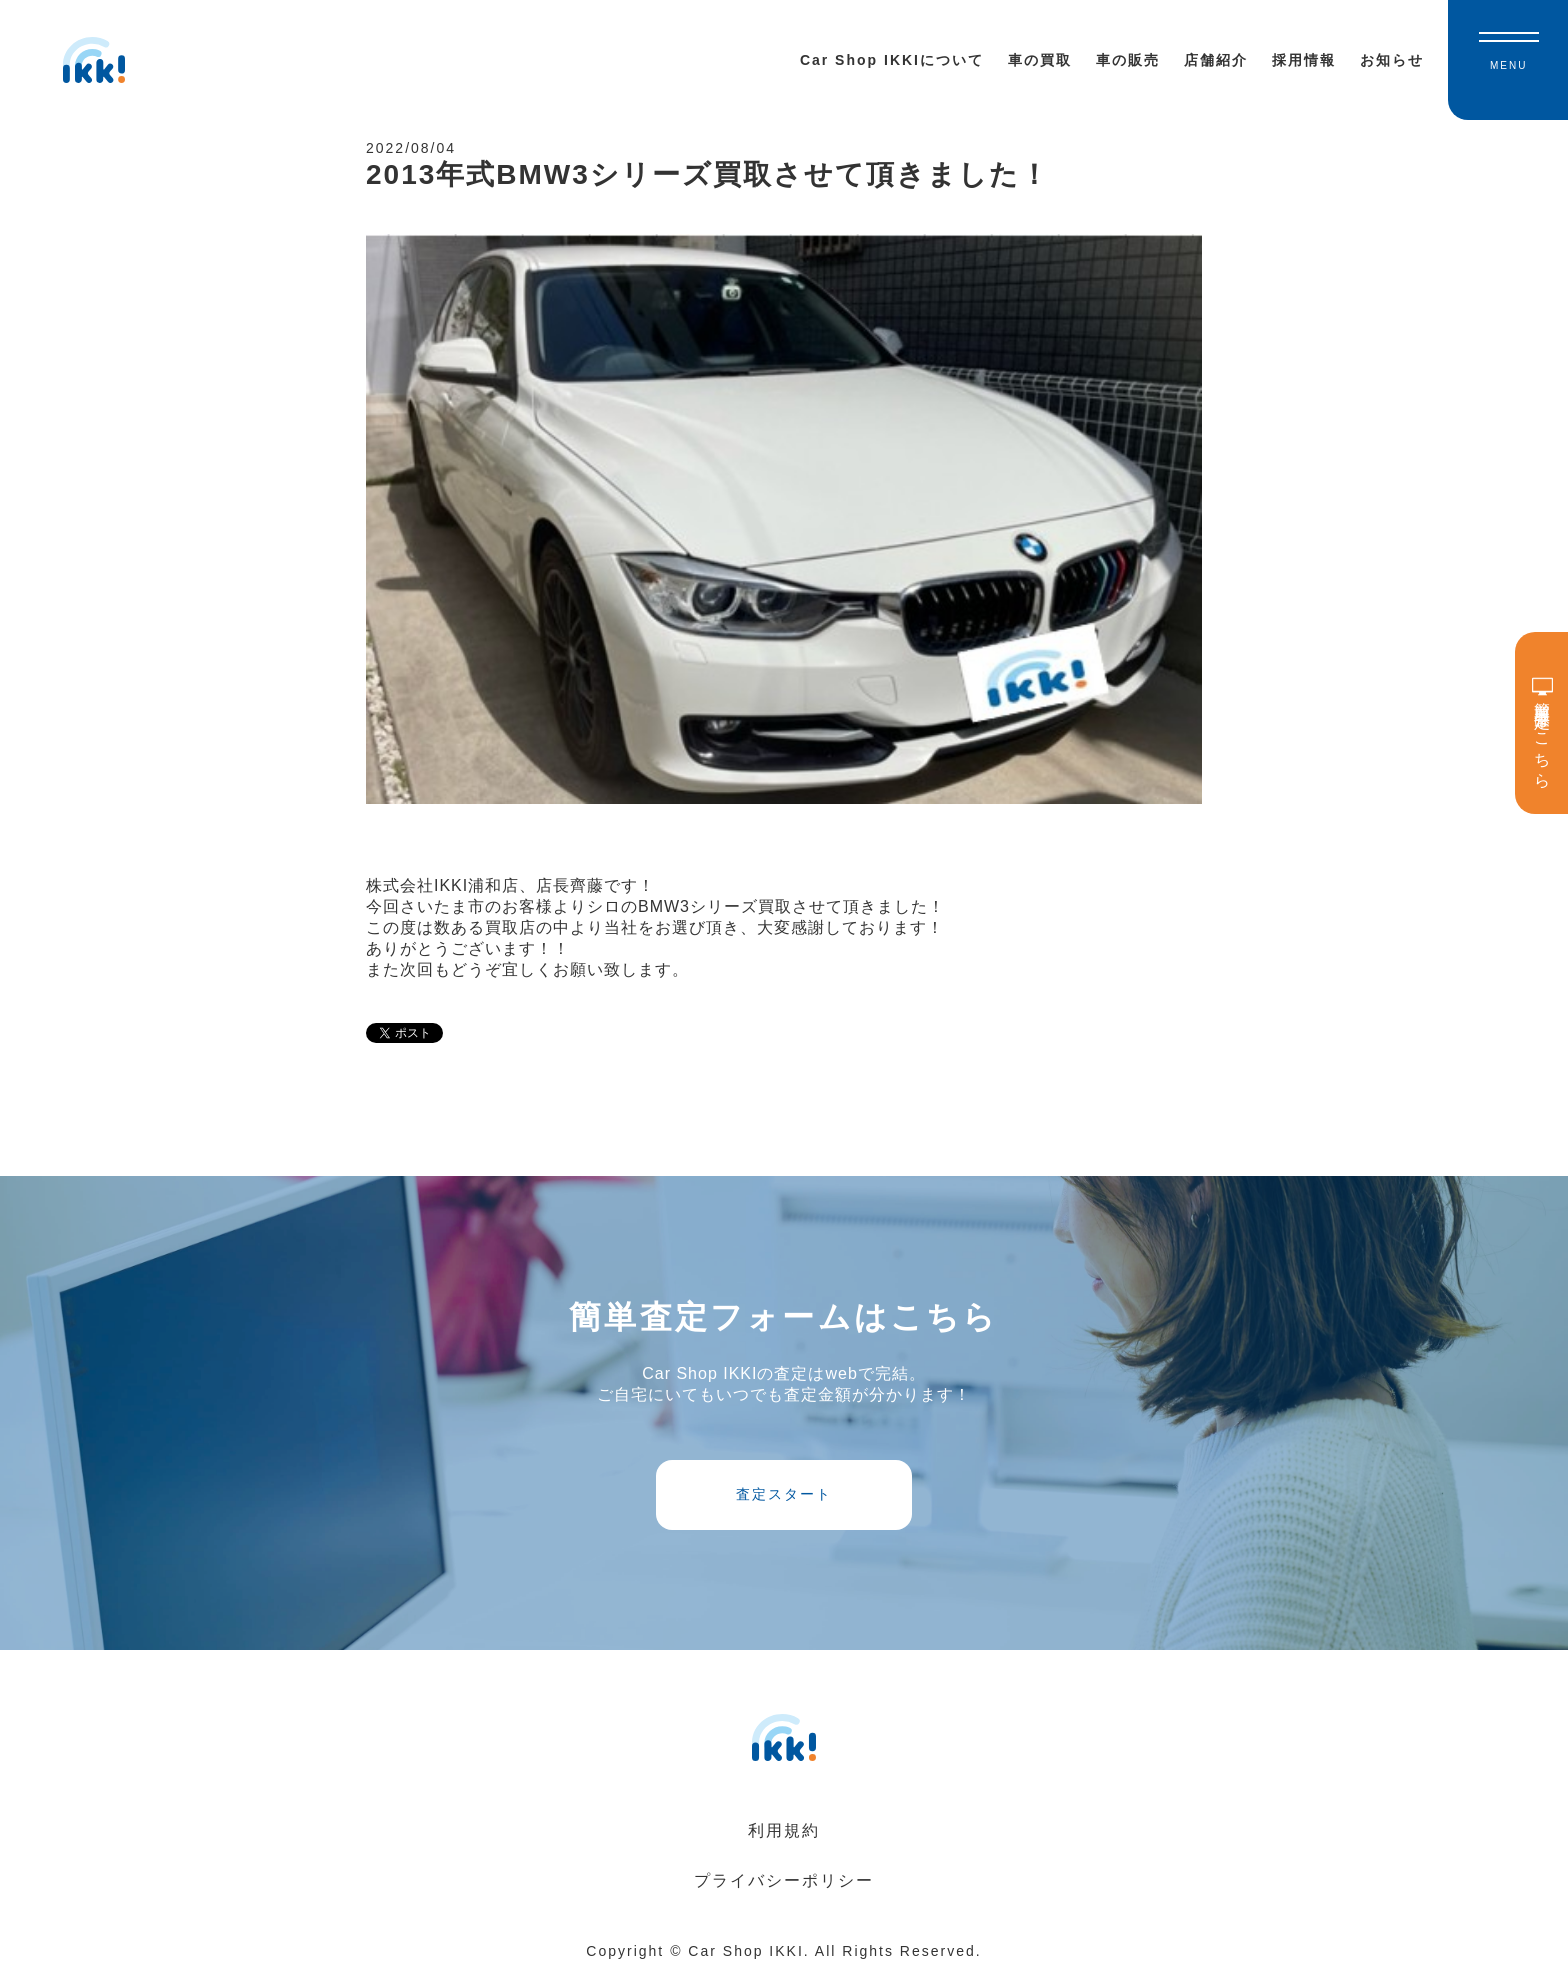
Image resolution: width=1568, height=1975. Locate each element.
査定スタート (784, 1494)
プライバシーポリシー (784, 1880)
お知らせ (1392, 60)
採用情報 (1304, 60)
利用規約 (784, 1830)
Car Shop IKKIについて (892, 60)
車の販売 (1128, 60)
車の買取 (1040, 60)
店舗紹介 (1216, 60)
